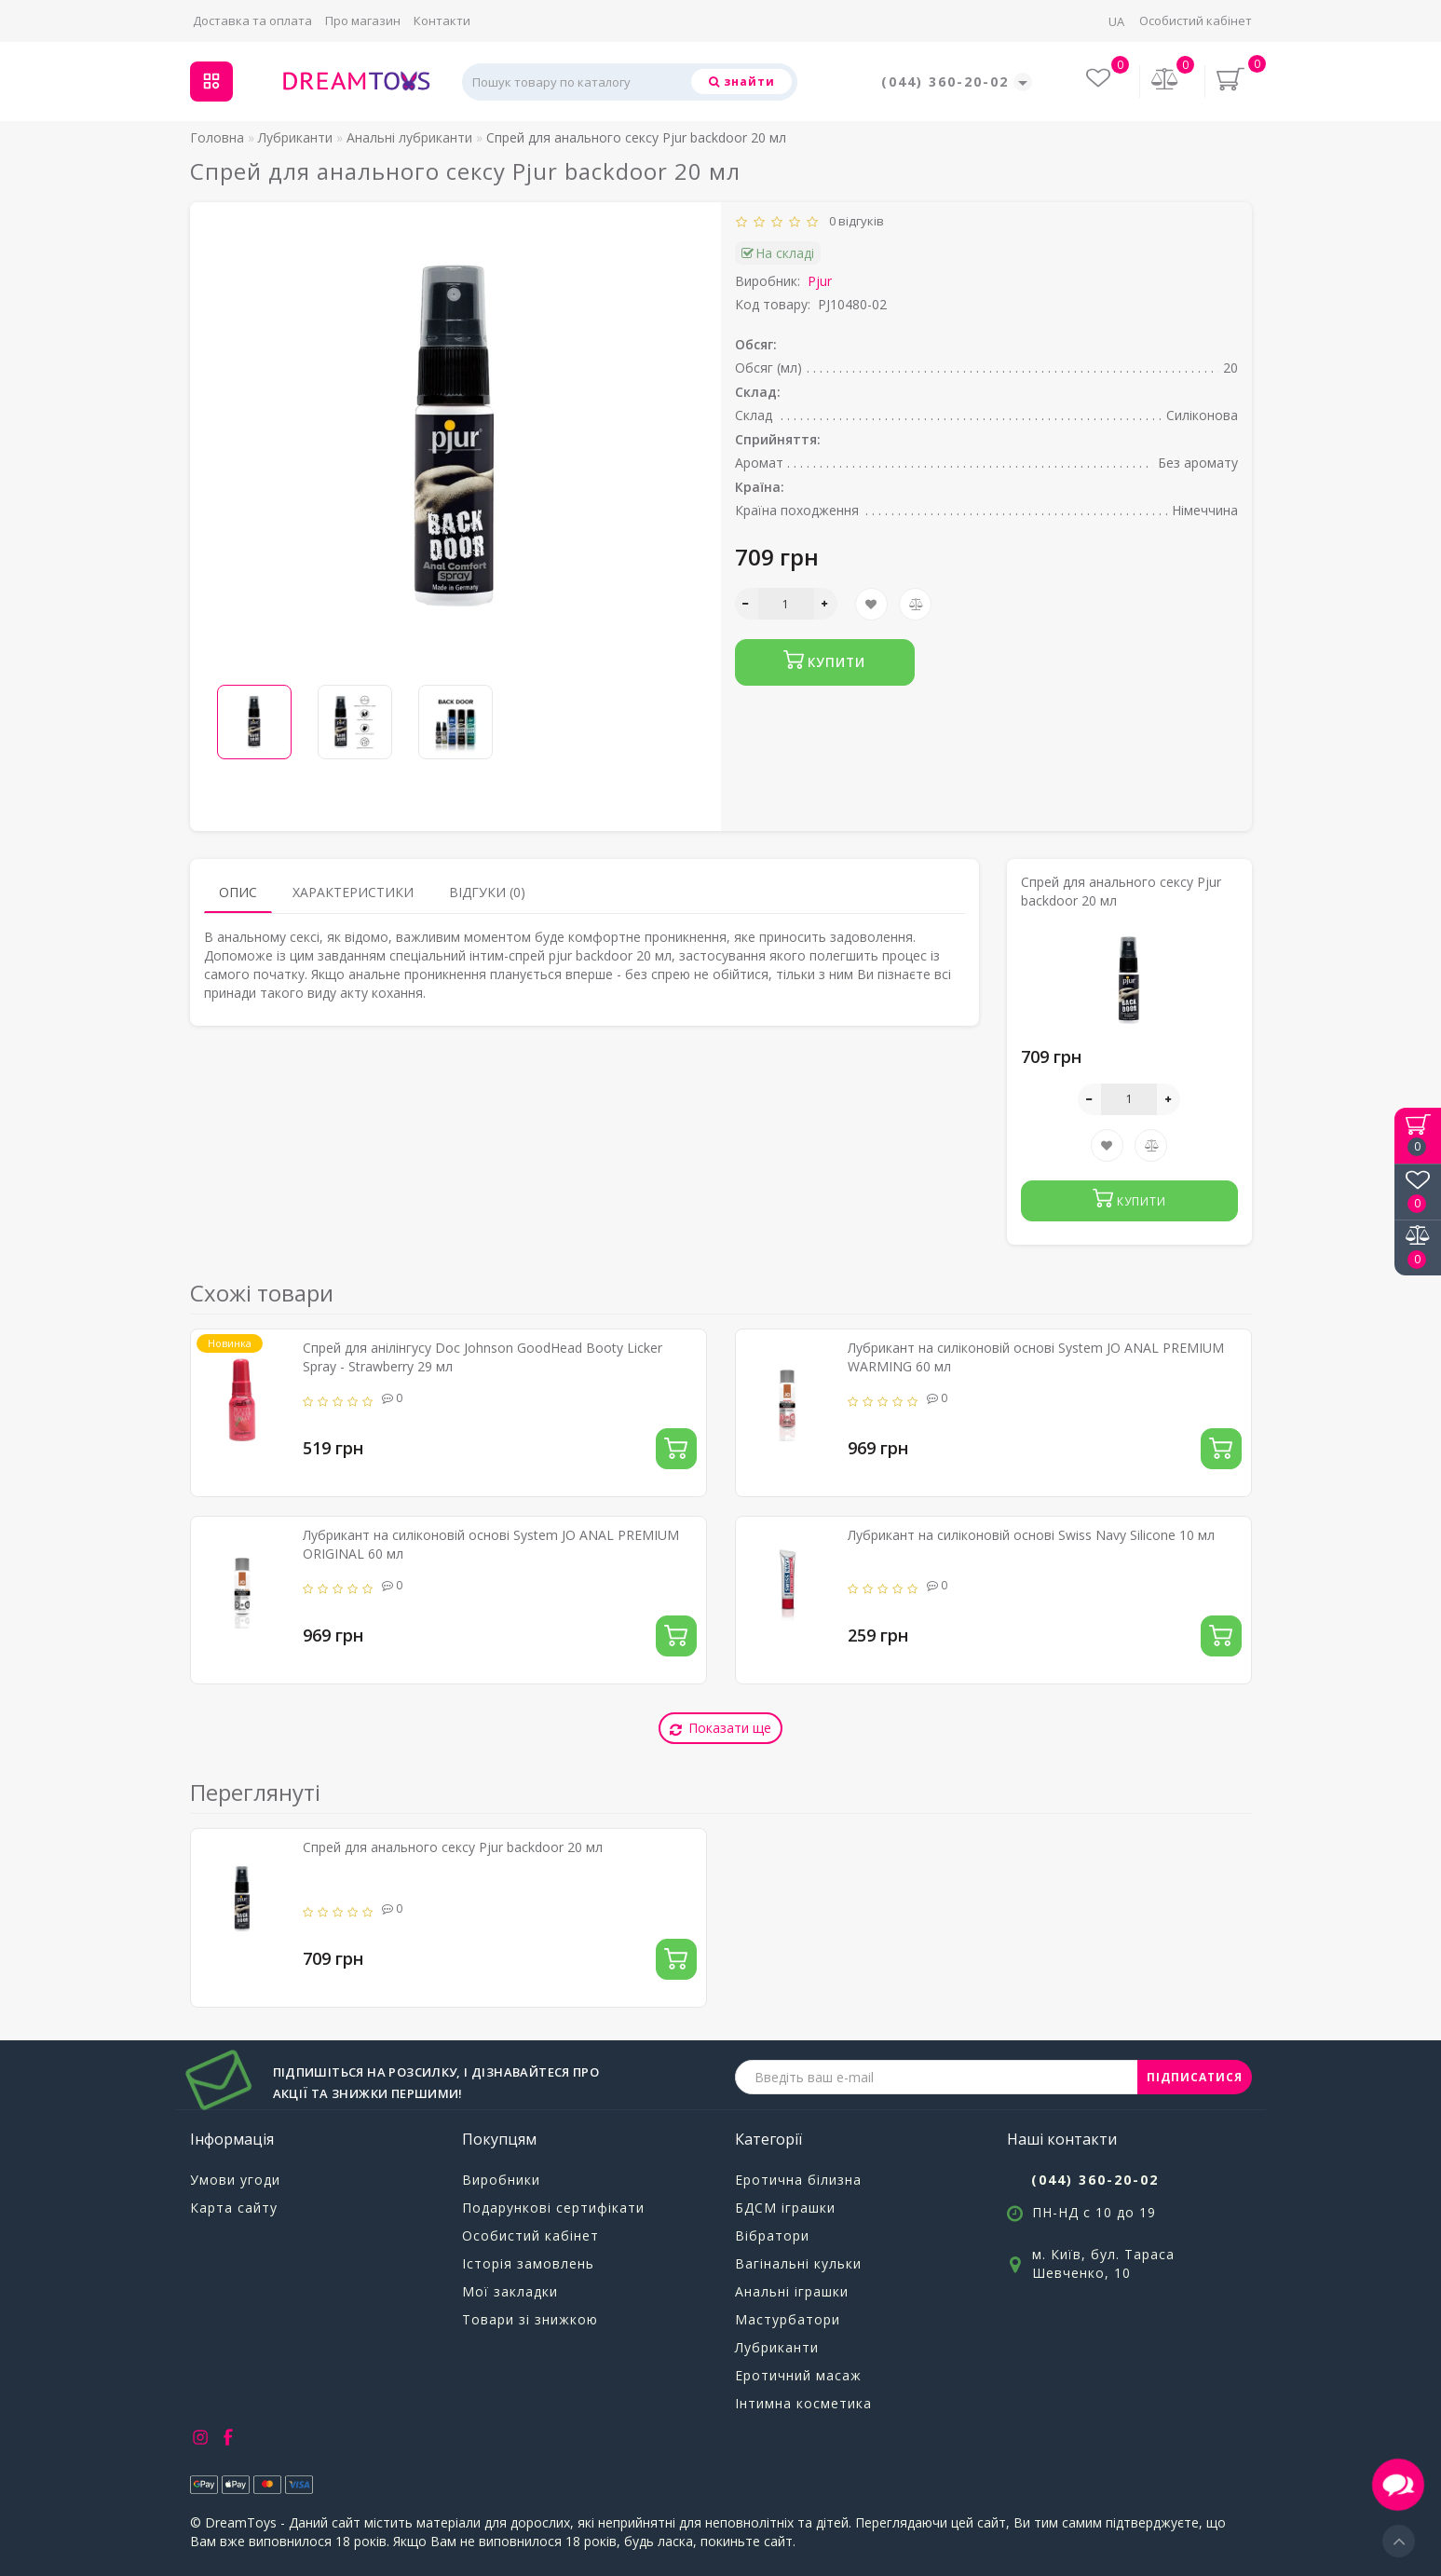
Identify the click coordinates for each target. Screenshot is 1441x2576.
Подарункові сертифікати (553, 2207)
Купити (825, 660)
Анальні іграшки (792, 2291)
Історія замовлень (528, 2263)
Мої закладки (510, 2291)
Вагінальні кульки (798, 2263)
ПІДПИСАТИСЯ (1195, 2077)
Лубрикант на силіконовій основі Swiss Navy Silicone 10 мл (1031, 1535)
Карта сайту (234, 2207)
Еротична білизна (798, 2179)
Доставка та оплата (252, 20)
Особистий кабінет (1195, 20)
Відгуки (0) (487, 892)
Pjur (820, 281)
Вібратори (772, 2235)
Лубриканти (777, 2347)
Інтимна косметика (803, 2403)
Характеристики (353, 892)
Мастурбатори (787, 2319)
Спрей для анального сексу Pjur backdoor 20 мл (453, 1847)
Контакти (442, 20)
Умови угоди (235, 2179)
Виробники (501, 2179)
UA (1116, 21)
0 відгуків (853, 220)
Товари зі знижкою (530, 2319)
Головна (217, 137)
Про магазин (363, 20)
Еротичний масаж (798, 2375)
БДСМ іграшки (785, 2207)
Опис (238, 892)
